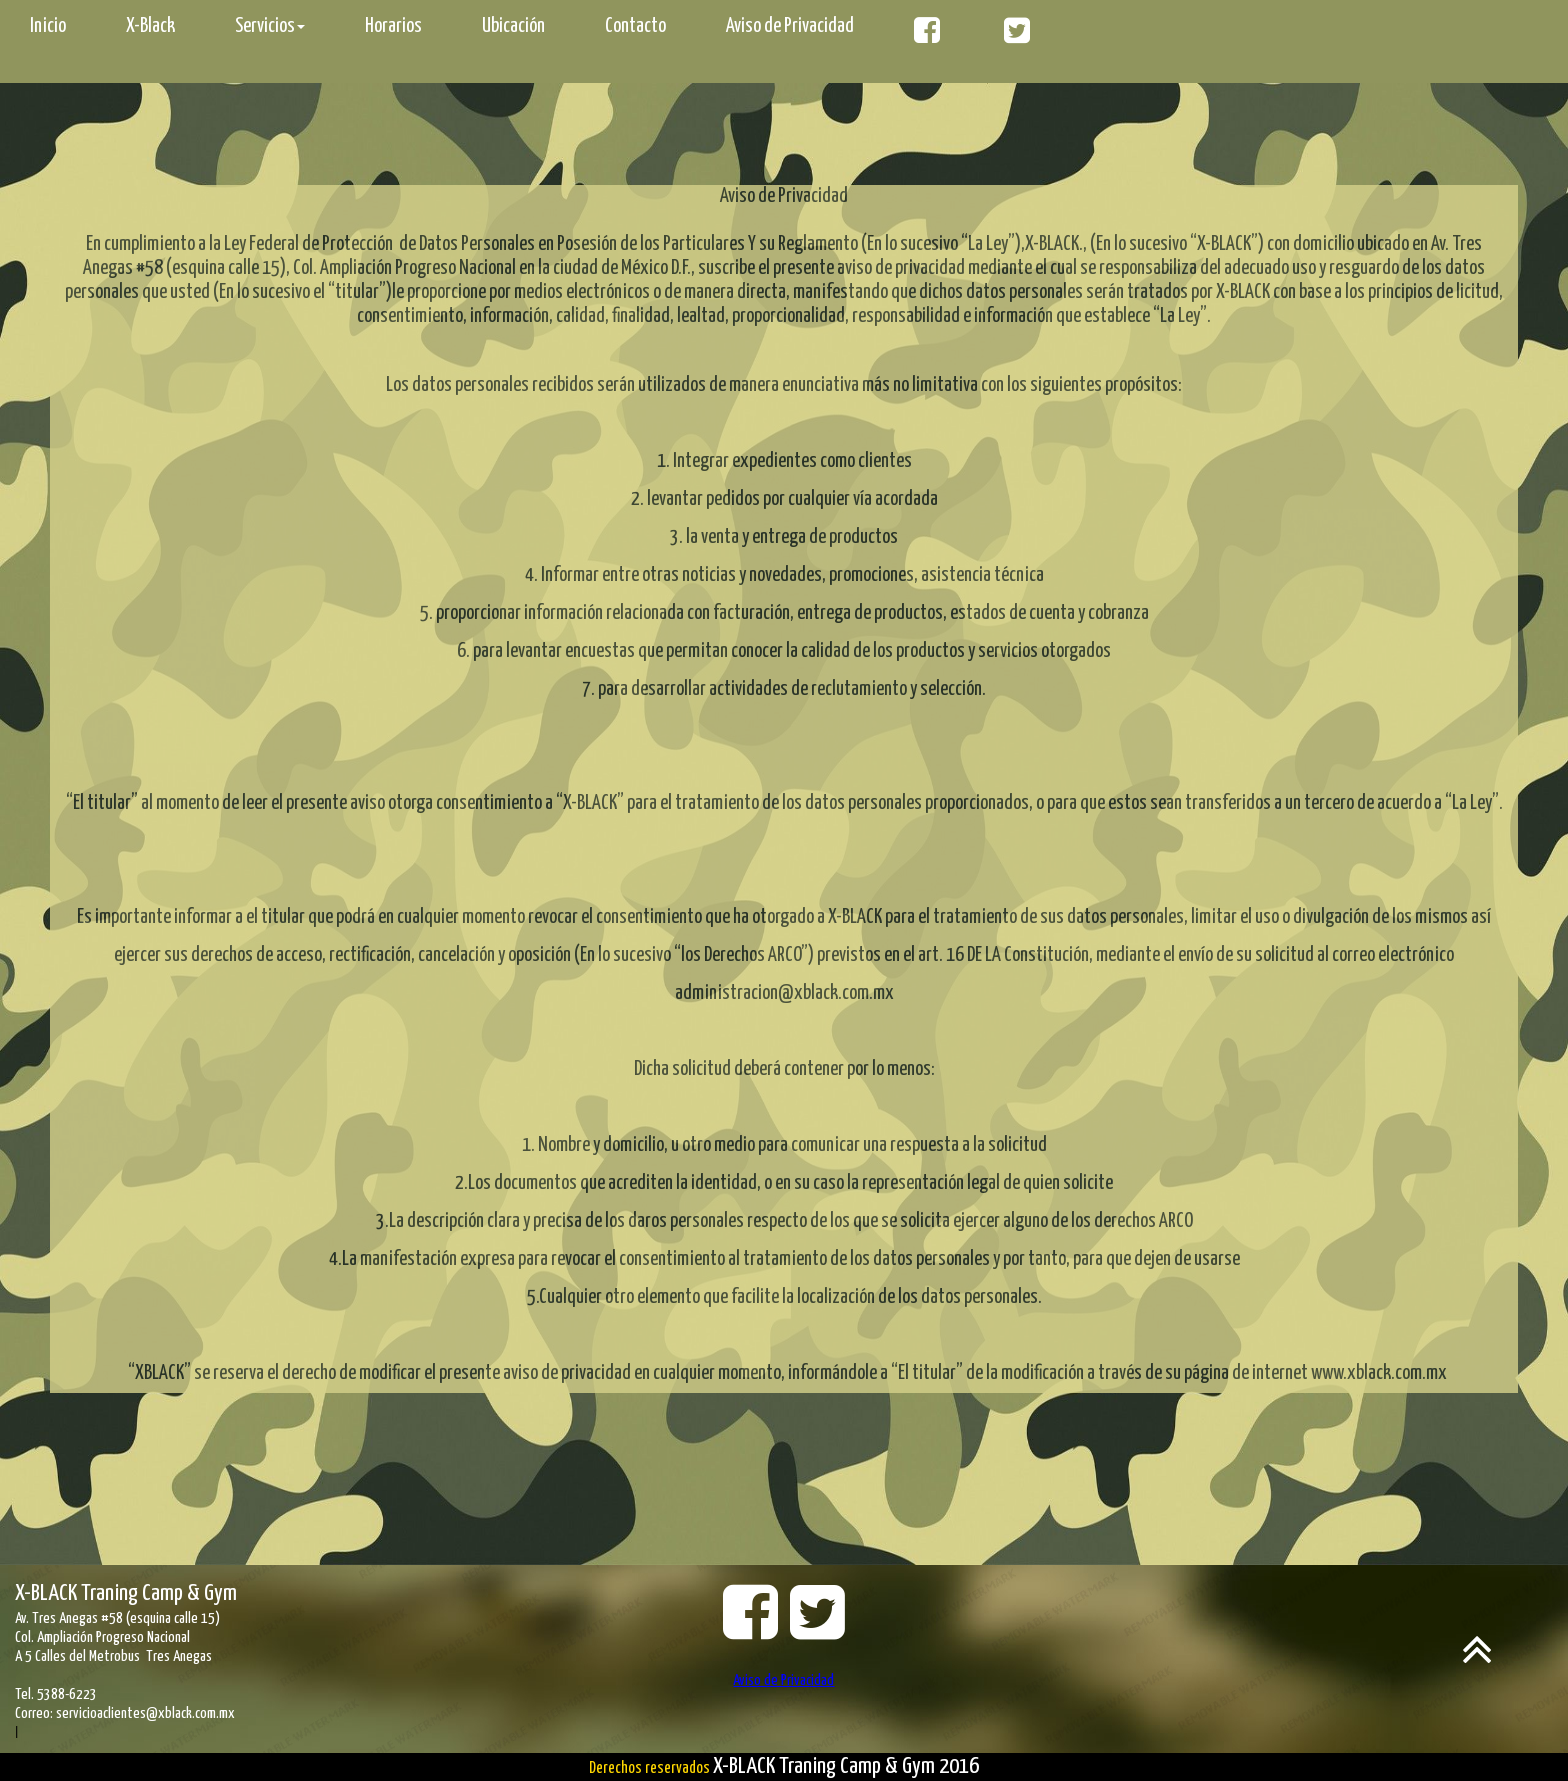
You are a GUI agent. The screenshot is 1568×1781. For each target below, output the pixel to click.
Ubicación (513, 26)
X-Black (150, 26)
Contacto (635, 26)
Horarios (393, 26)
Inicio (48, 26)
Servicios (270, 26)
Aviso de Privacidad (790, 26)
